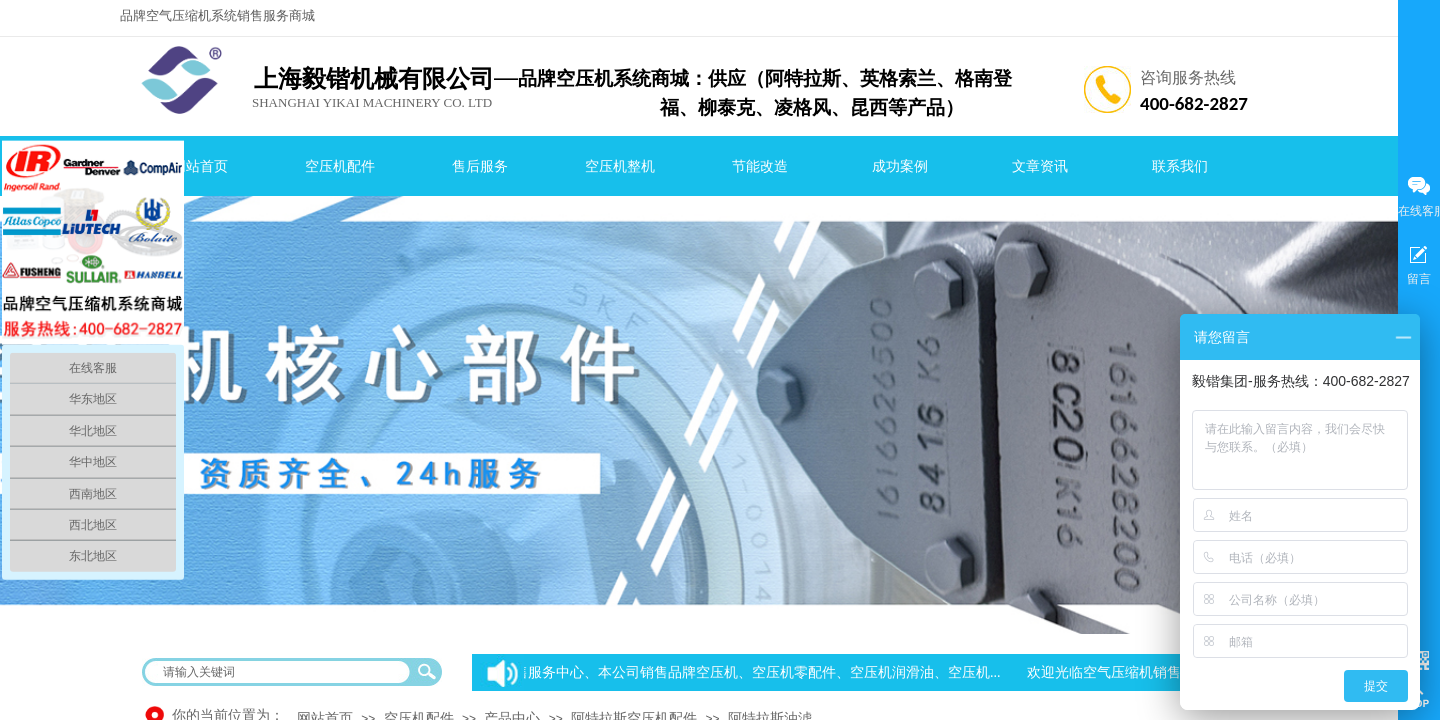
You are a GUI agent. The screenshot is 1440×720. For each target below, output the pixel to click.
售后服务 (480, 166)
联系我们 (1180, 166)
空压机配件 (340, 166)
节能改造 (760, 166)
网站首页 (200, 166)
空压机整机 (620, 166)
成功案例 (900, 166)
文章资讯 (1040, 166)
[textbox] (279, 672)
